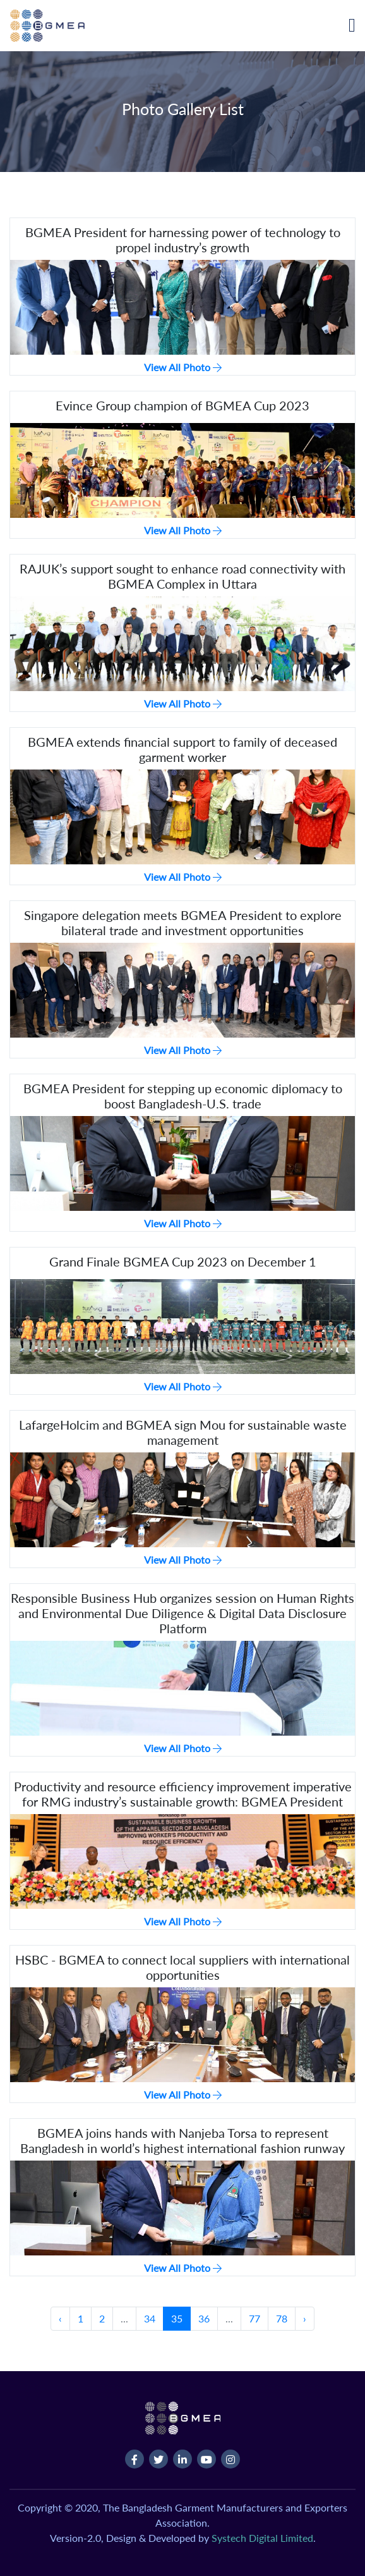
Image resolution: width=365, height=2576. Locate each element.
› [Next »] (304, 2318)
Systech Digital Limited (262, 2538)
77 (254, 2318)
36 (204, 2318)
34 (149, 2318)
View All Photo (183, 367)
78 (281, 2318)
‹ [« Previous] (60, 2318)
